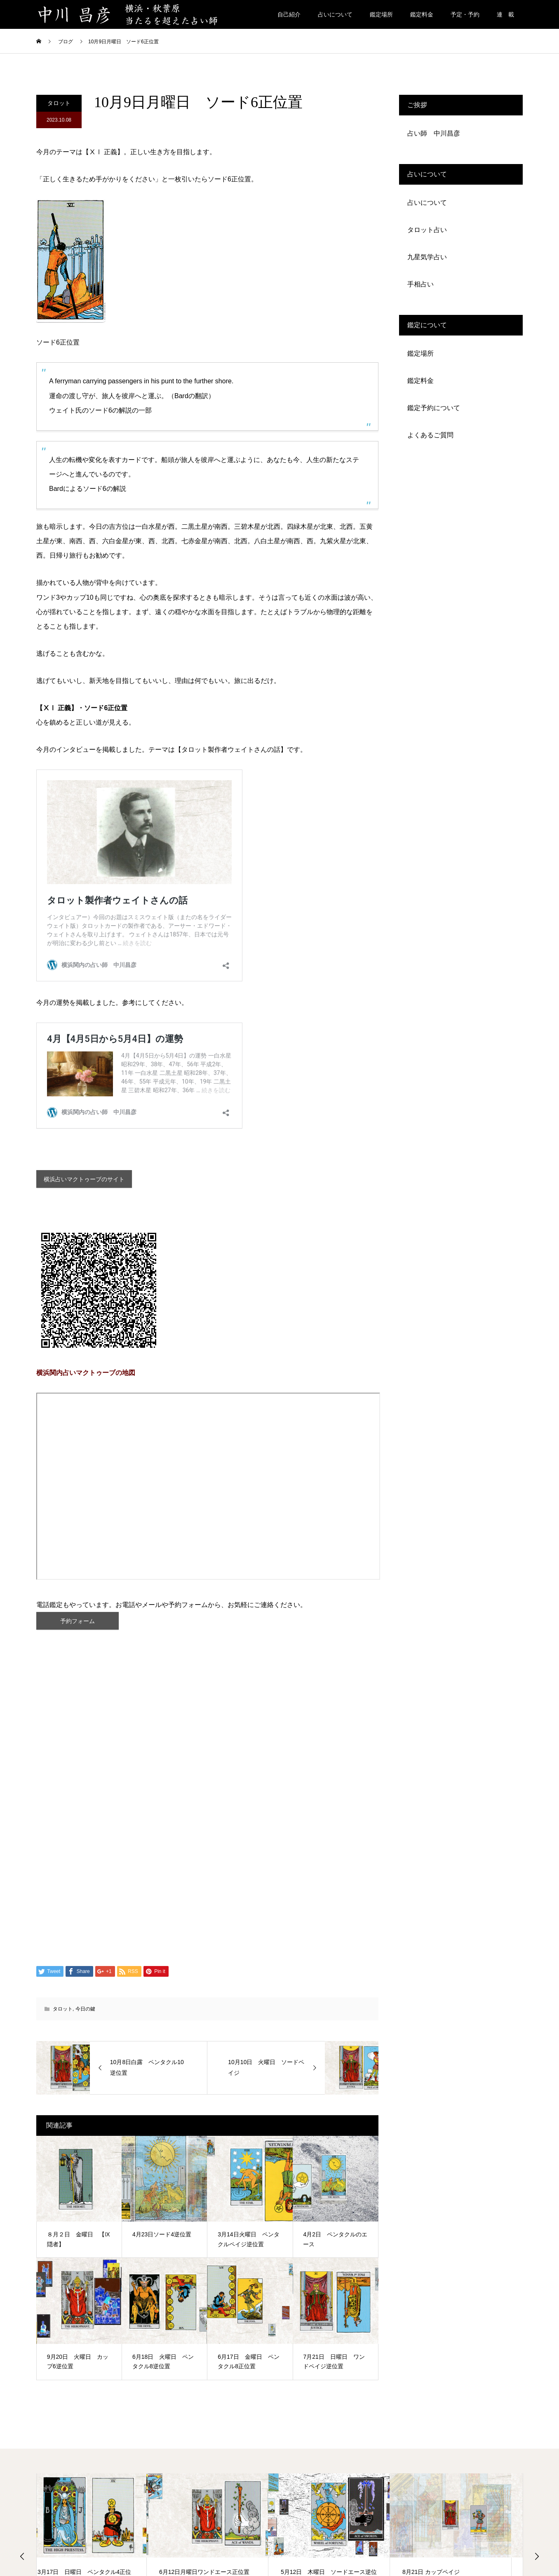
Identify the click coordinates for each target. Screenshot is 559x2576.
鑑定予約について (433, 407)
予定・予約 (465, 14)
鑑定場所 (381, 14)
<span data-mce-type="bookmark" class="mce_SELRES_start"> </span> (208, 1490)
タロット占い (427, 229)
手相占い (420, 284)
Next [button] (537, 2564)
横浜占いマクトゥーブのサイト (91, 1181)
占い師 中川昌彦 (433, 133)
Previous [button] (22, 2564)
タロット (58, 103)
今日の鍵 (85, 2016)
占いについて (335, 14)
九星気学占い (427, 256)
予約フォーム (77, 1627)
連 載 (505, 14)
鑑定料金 (421, 14)
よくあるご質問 (430, 435)
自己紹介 (289, 14)
